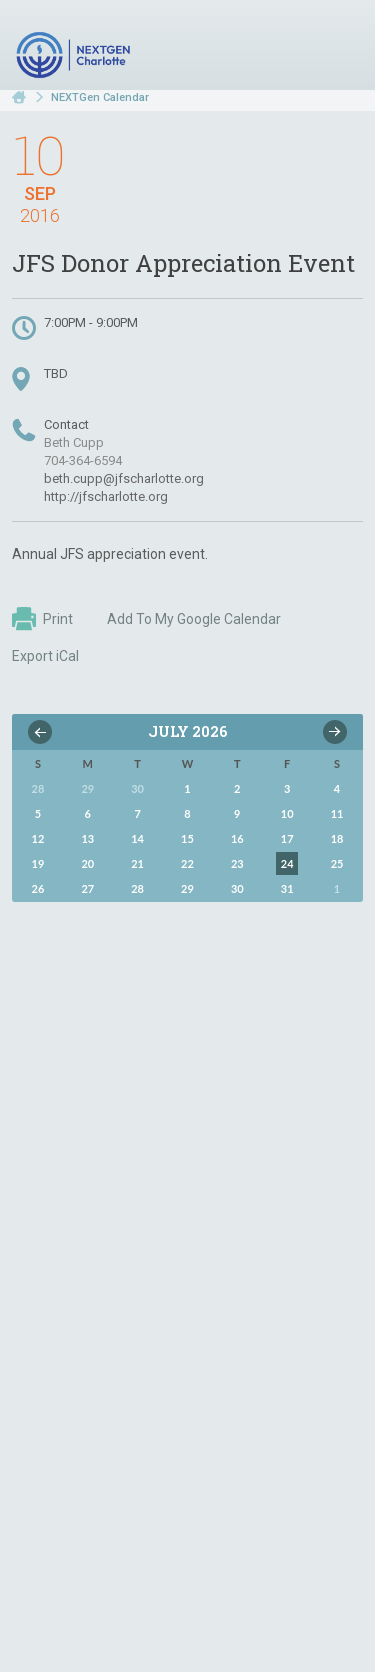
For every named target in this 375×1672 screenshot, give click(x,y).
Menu (340, 48)
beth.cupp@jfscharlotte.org (124, 478)
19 (38, 863)
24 (287, 863)
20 (87, 863)
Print (42, 619)
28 (137, 888)
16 (237, 838)
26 (38, 888)
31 (287, 888)
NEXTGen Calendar (100, 97)
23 (237, 863)
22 (187, 863)
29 (187, 888)
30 (237, 888)
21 (137, 863)
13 (87, 838)
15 (187, 838)
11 (337, 813)
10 (287, 813)
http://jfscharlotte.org (106, 496)
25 (337, 863)
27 (87, 888)
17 (287, 838)
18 (337, 838)
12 (38, 838)
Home (19, 97)
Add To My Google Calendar (194, 619)
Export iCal (45, 656)
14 (137, 838)
